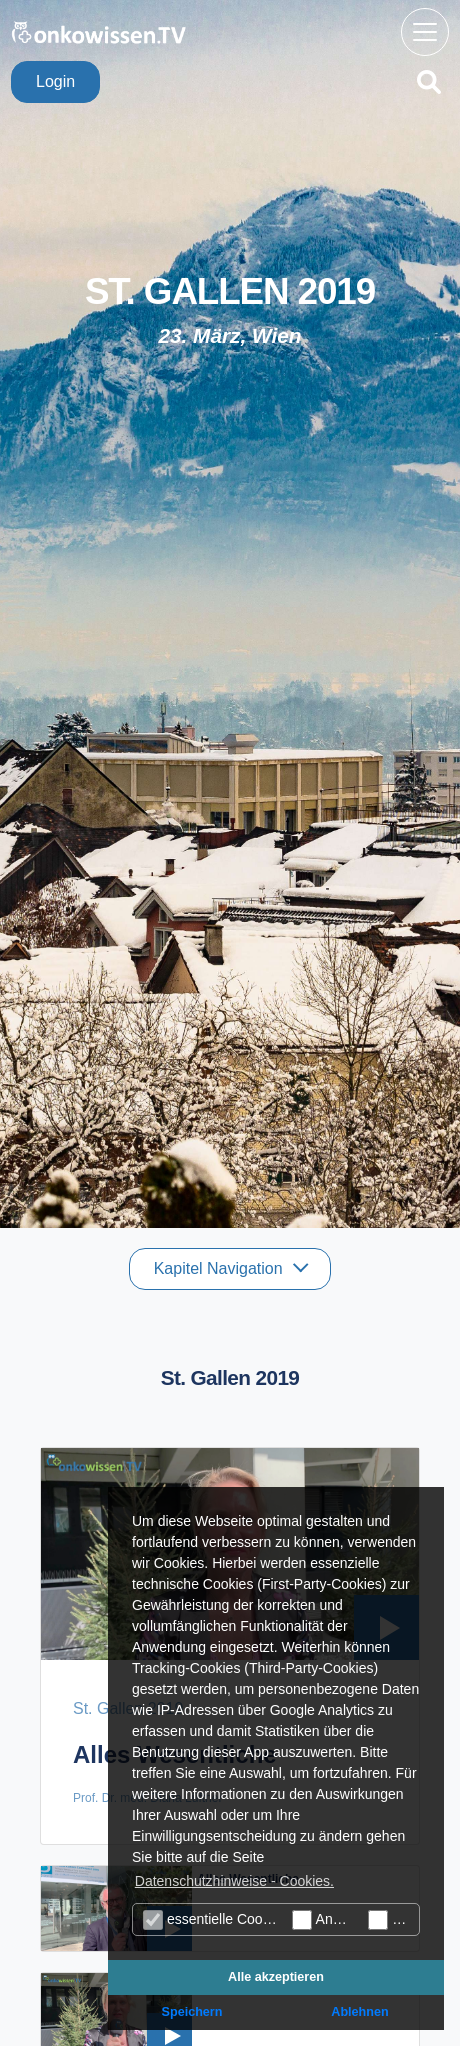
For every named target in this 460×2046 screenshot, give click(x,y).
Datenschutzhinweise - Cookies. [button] (234, 1881)
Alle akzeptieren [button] (276, 1977)
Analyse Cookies (325, 1920)
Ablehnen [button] (359, 2012)
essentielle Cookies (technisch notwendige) (215, 1920)
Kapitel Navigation (220, 1268)
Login (55, 81)
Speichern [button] (192, 2012)
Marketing (393, 1920)
